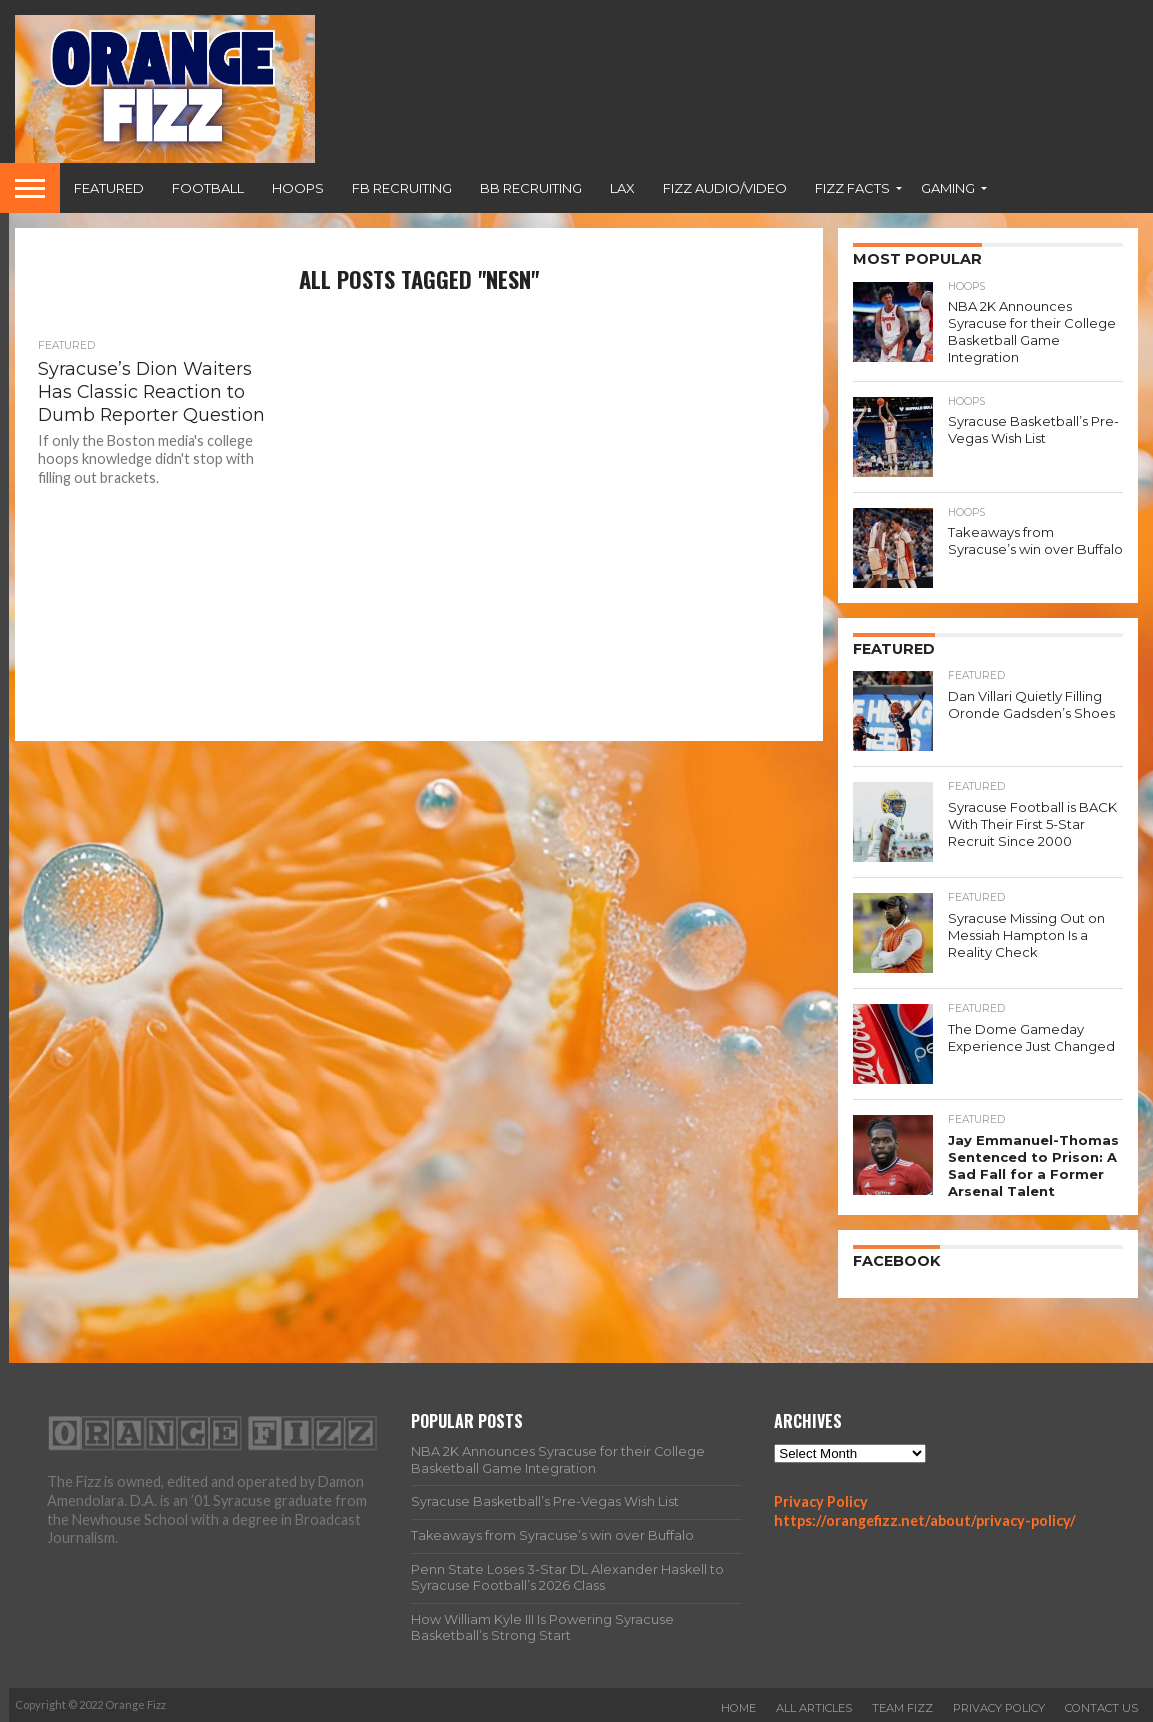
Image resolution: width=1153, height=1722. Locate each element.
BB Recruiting (531, 188)
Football (208, 188)
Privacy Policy (821, 1498)
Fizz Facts (852, 188)
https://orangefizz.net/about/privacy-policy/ (925, 1517)
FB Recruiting (402, 188)
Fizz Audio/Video (725, 188)
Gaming (948, 188)
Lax (622, 188)
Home (738, 1705)
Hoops (298, 188)
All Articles (814, 1705)
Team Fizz (902, 1705)
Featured (109, 188)
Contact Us (1101, 1705)
